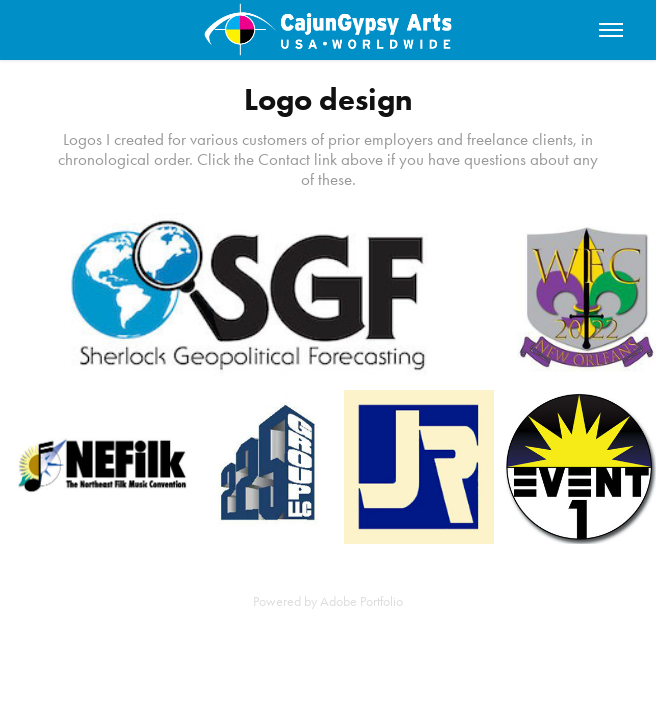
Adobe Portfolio (361, 601)
